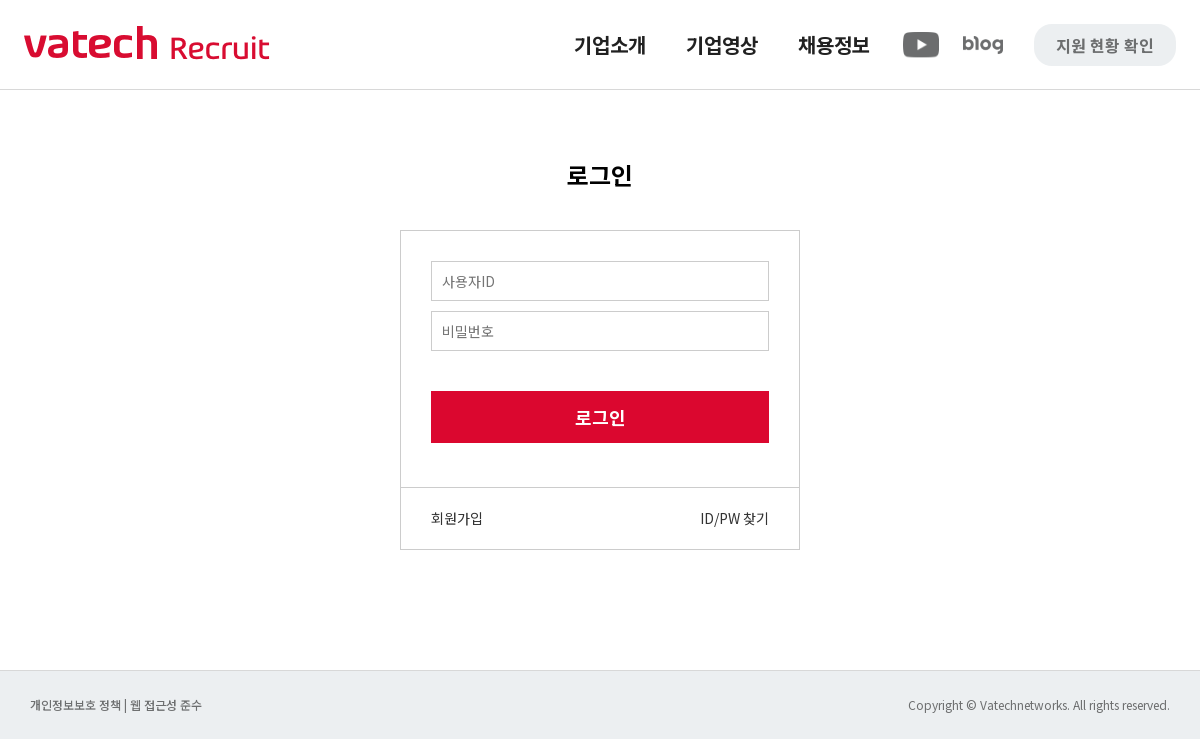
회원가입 (457, 518)
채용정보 (834, 44)
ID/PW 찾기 (734, 518)
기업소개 (610, 44)
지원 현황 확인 (1105, 45)
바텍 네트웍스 (147, 44)
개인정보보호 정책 (77, 704)
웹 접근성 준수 (166, 704)
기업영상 (722, 44)
